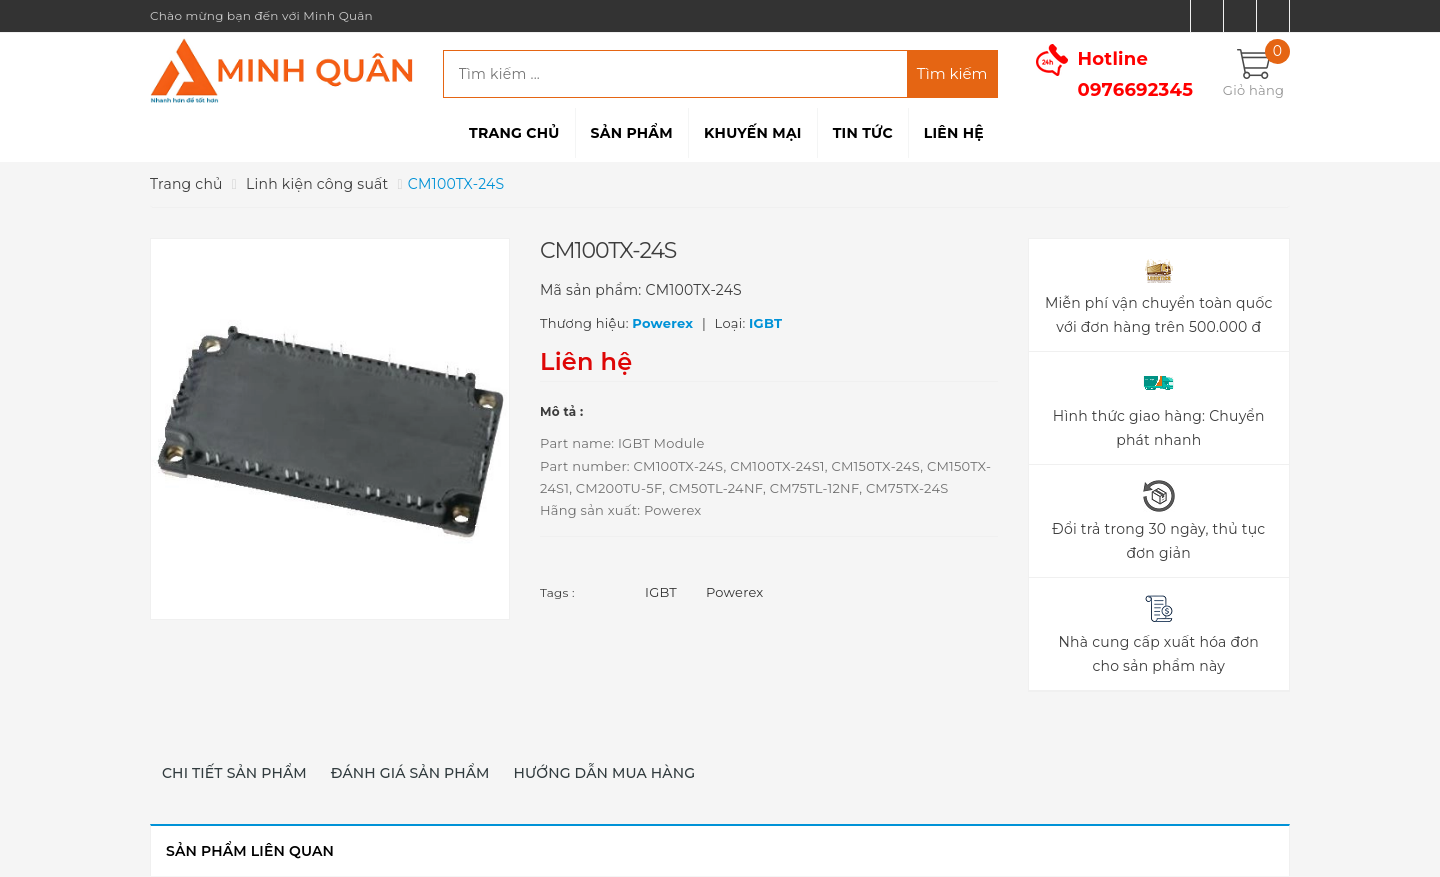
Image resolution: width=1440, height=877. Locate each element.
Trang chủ (514, 133)
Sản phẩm (632, 133)
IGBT (661, 592)
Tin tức (863, 133)
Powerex (735, 592)
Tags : (557, 592)
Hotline (1136, 74)
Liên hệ (954, 133)
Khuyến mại (753, 133)
